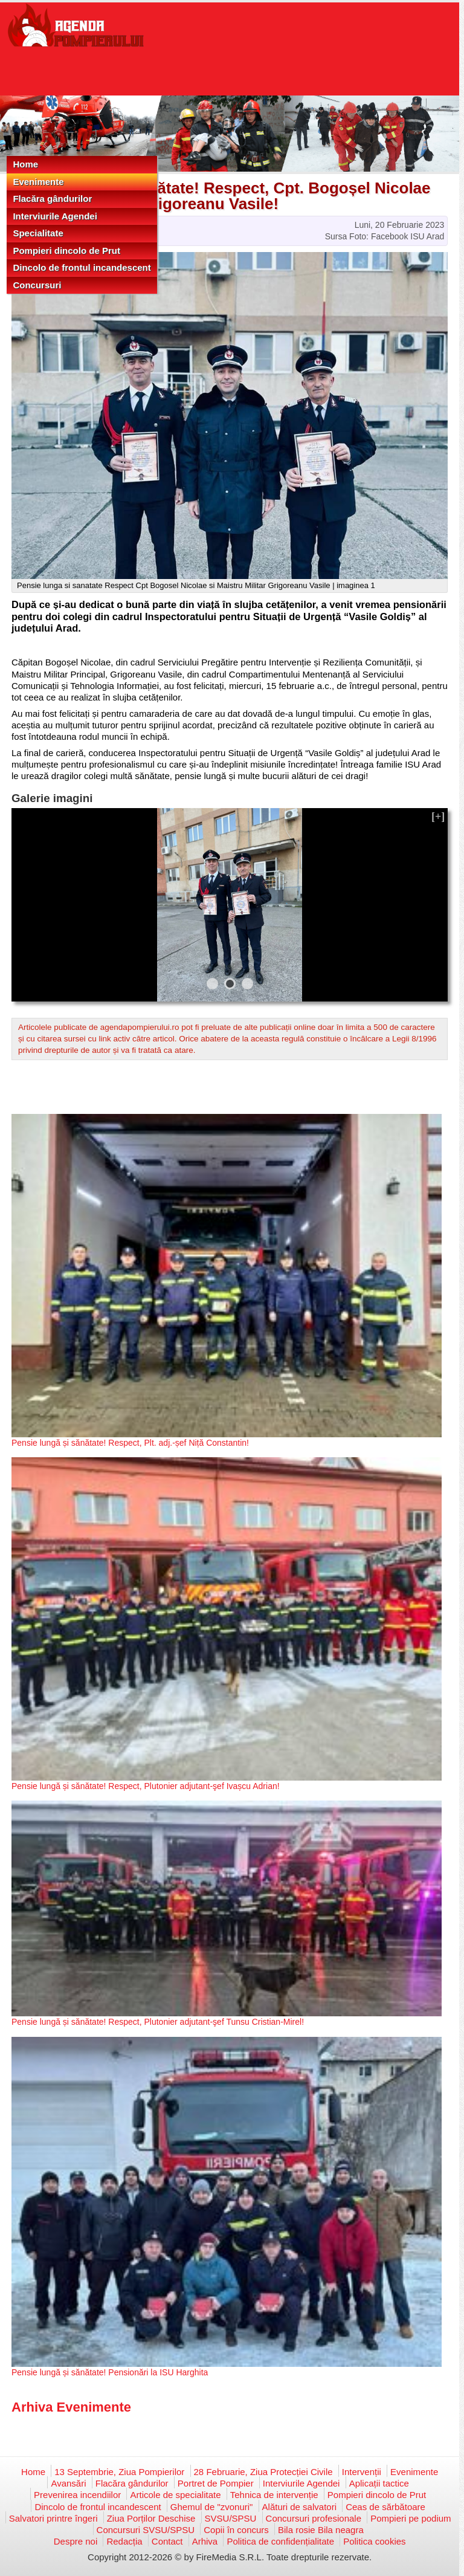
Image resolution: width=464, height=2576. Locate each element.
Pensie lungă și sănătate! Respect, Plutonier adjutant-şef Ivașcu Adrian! (145, 1786)
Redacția (124, 2541)
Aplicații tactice (379, 2483)
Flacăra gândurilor (52, 198)
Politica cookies (374, 2541)
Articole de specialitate (175, 2495)
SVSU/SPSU (231, 2518)
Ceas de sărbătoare (385, 2507)
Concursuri (37, 285)
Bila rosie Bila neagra (321, 2530)
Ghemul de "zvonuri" (211, 2507)
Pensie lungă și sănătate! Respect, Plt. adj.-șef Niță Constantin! (130, 1443)
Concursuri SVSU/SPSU (146, 2530)
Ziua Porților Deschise (151, 2518)
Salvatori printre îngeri (53, 2518)
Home (25, 164)
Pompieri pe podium (410, 2518)
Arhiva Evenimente (71, 2407)
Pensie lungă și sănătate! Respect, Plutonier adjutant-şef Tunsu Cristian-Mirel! (157, 2022)
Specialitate (38, 233)
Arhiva (205, 2541)
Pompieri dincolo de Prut (66, 250)
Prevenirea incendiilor (77, 2495)
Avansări (68, 2483)
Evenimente (38, 181)
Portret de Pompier (216, 2483)
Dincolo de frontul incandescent (81, 267)
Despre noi (76, 2541)
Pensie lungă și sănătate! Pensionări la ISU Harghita (109, 2372)
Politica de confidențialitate (280, 2541)
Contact (167, 2541)
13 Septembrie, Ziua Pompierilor (119, 2472)
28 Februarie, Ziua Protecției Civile (263, 2472)
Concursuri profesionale (313, 2518)
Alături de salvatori (299, 2507)
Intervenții (361, 2472)
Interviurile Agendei (55, 216)
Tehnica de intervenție (274, 2495)
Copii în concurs (236, 2530)
